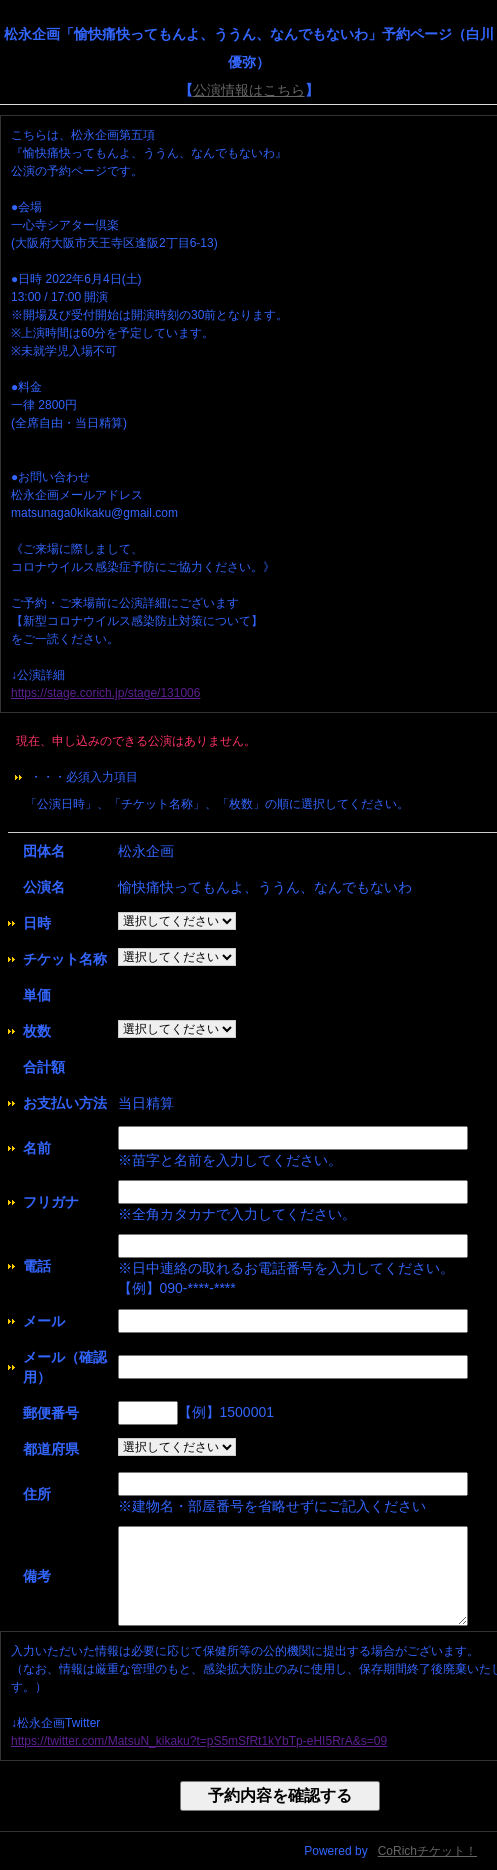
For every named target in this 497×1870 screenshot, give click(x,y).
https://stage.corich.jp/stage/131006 (105, 693)
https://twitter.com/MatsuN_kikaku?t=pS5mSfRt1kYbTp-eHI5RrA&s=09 (199, 1741)
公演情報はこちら (249, 90)
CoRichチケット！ (427, 1851)
